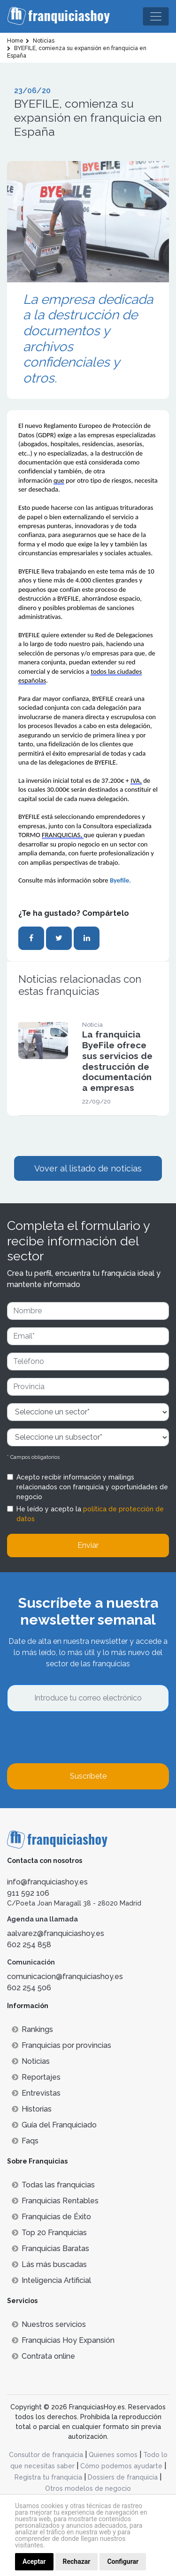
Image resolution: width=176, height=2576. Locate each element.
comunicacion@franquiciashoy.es (65, 1976)
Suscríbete (88, 1776)
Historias (32, 2109)
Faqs (25, 2140)
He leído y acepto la (90, 1514)
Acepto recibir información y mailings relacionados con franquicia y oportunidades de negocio (92, 1487)
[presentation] (78, 1737)
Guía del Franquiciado (54, 2124)
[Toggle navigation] (156, 16)
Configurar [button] (122, 2561)
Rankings (32, 2029)
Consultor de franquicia (46, 2454)
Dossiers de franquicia (123, 2477)
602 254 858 (29, 1944)
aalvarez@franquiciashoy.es (55, 1933)
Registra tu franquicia (48, 2477)
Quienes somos (113, 2454)
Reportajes (36, 2077)
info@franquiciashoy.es (47, 1881)
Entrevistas (36, 2093)
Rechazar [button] (77, 2561)
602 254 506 (29, 1987)
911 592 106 (28, 1893)
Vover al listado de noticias (88, 1168)
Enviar (88, 1545)
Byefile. (121, 880)
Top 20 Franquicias (49, 2232)
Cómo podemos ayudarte (121, 2466)
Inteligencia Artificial (51, 2280)
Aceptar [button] (34, 2561)
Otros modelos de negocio (88, 2488)
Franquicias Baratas (50, 2248)
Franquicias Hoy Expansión (63, 2340)
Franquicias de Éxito (51, 2216)
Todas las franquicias (53, 2184)
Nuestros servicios (49, 2324)
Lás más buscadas (49, 2264)
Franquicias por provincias (61, 2045)
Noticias (31, 2061)
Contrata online (43, 2356)
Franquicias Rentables (55, 2200)
